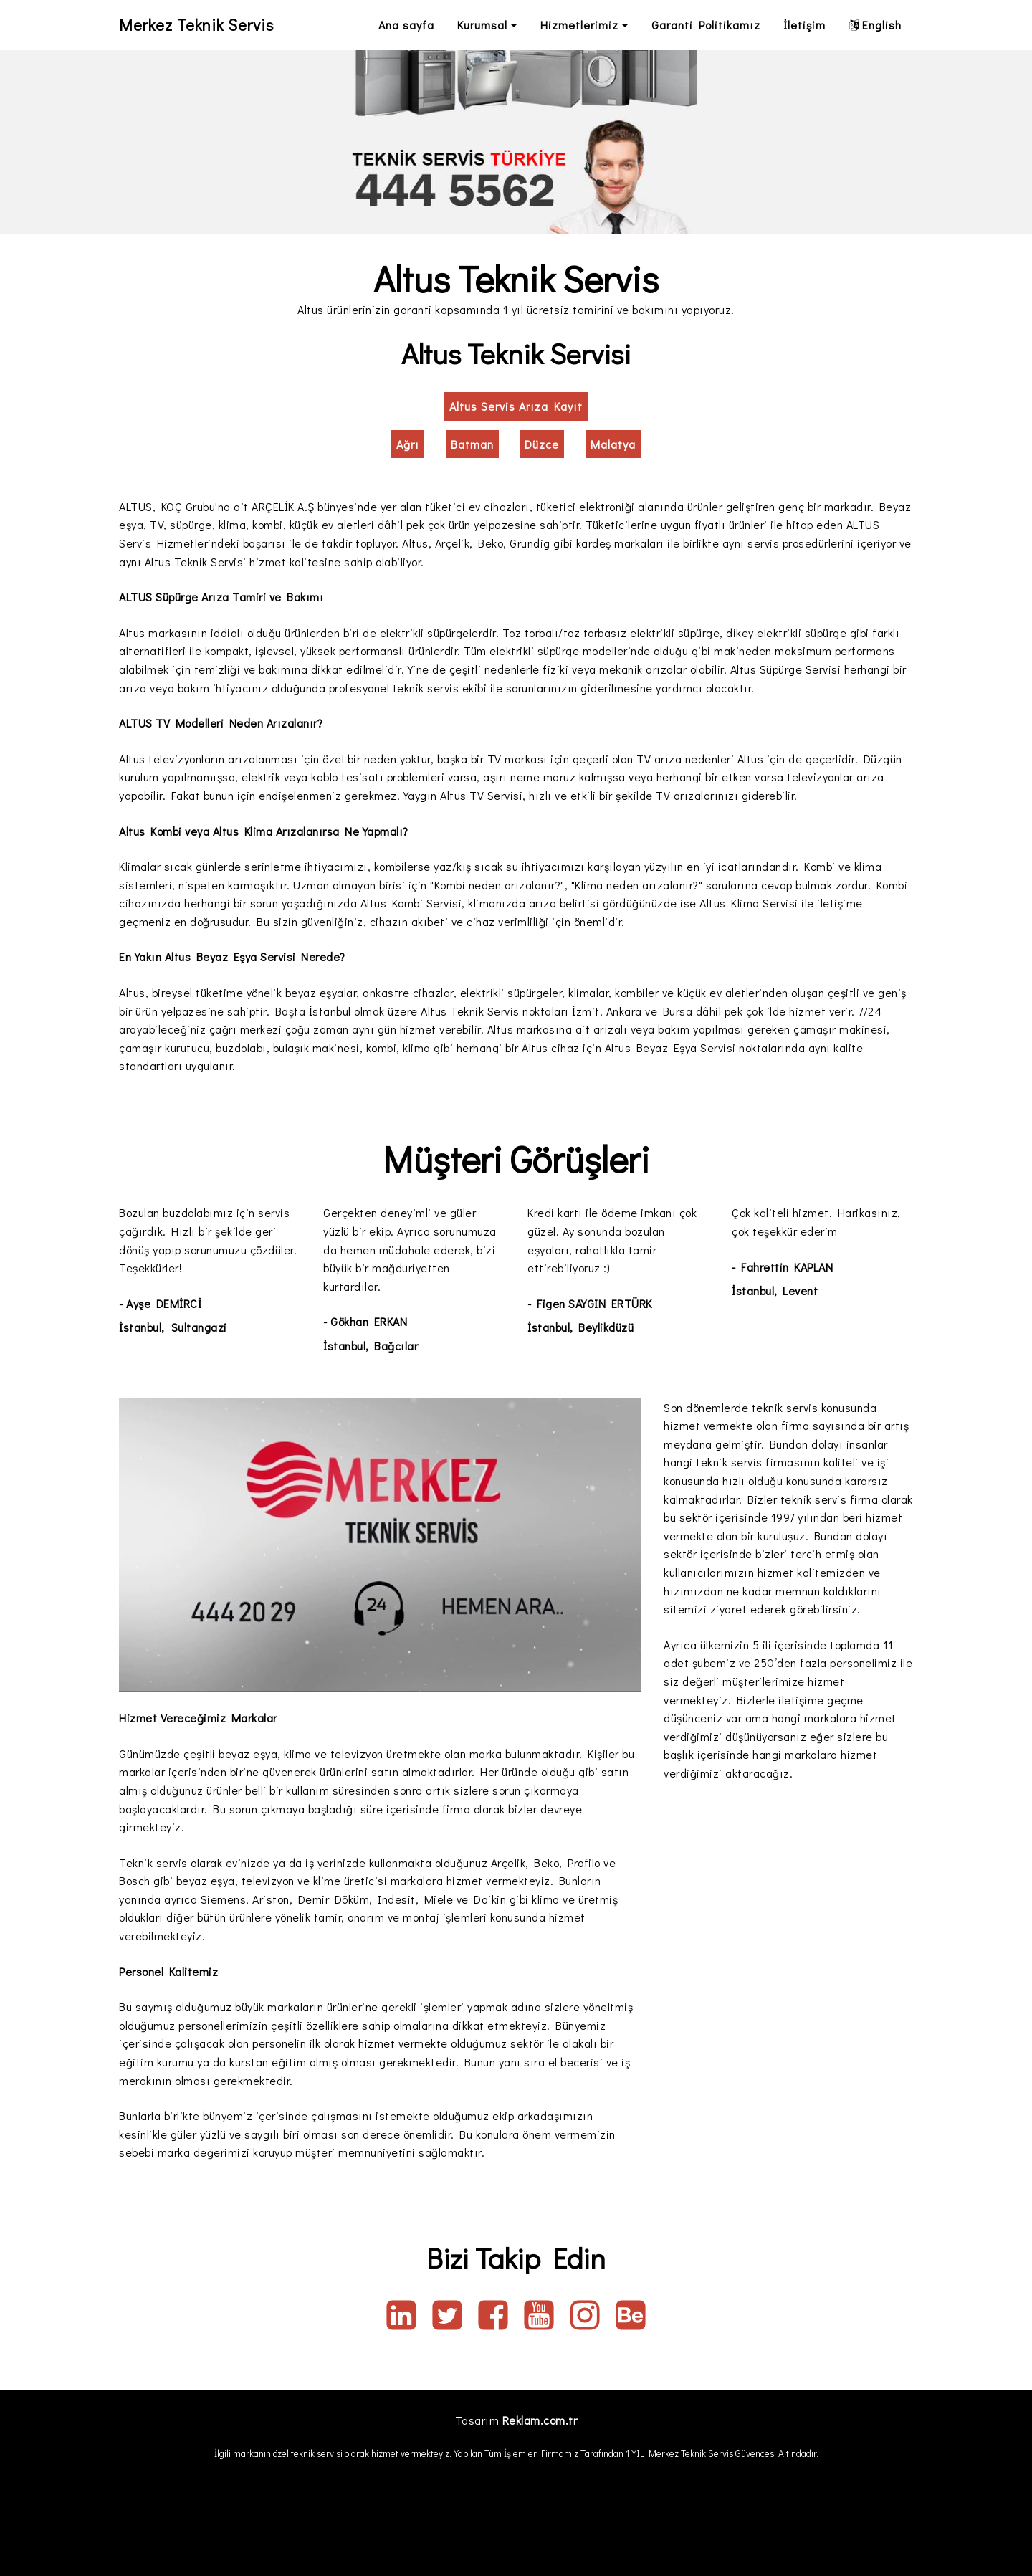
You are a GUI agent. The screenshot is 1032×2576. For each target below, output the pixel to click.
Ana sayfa (406, 24)
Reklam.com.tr (540, 2420)
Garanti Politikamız (705, 24)
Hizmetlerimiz (579, 24)
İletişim (804, 24)
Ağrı (407, 444)
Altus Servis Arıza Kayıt (516, 406)
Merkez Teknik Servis (204, 25)
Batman (472, 444)
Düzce (542, 444)
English (875, 24)
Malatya (613, 444)
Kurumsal (482, 24)
